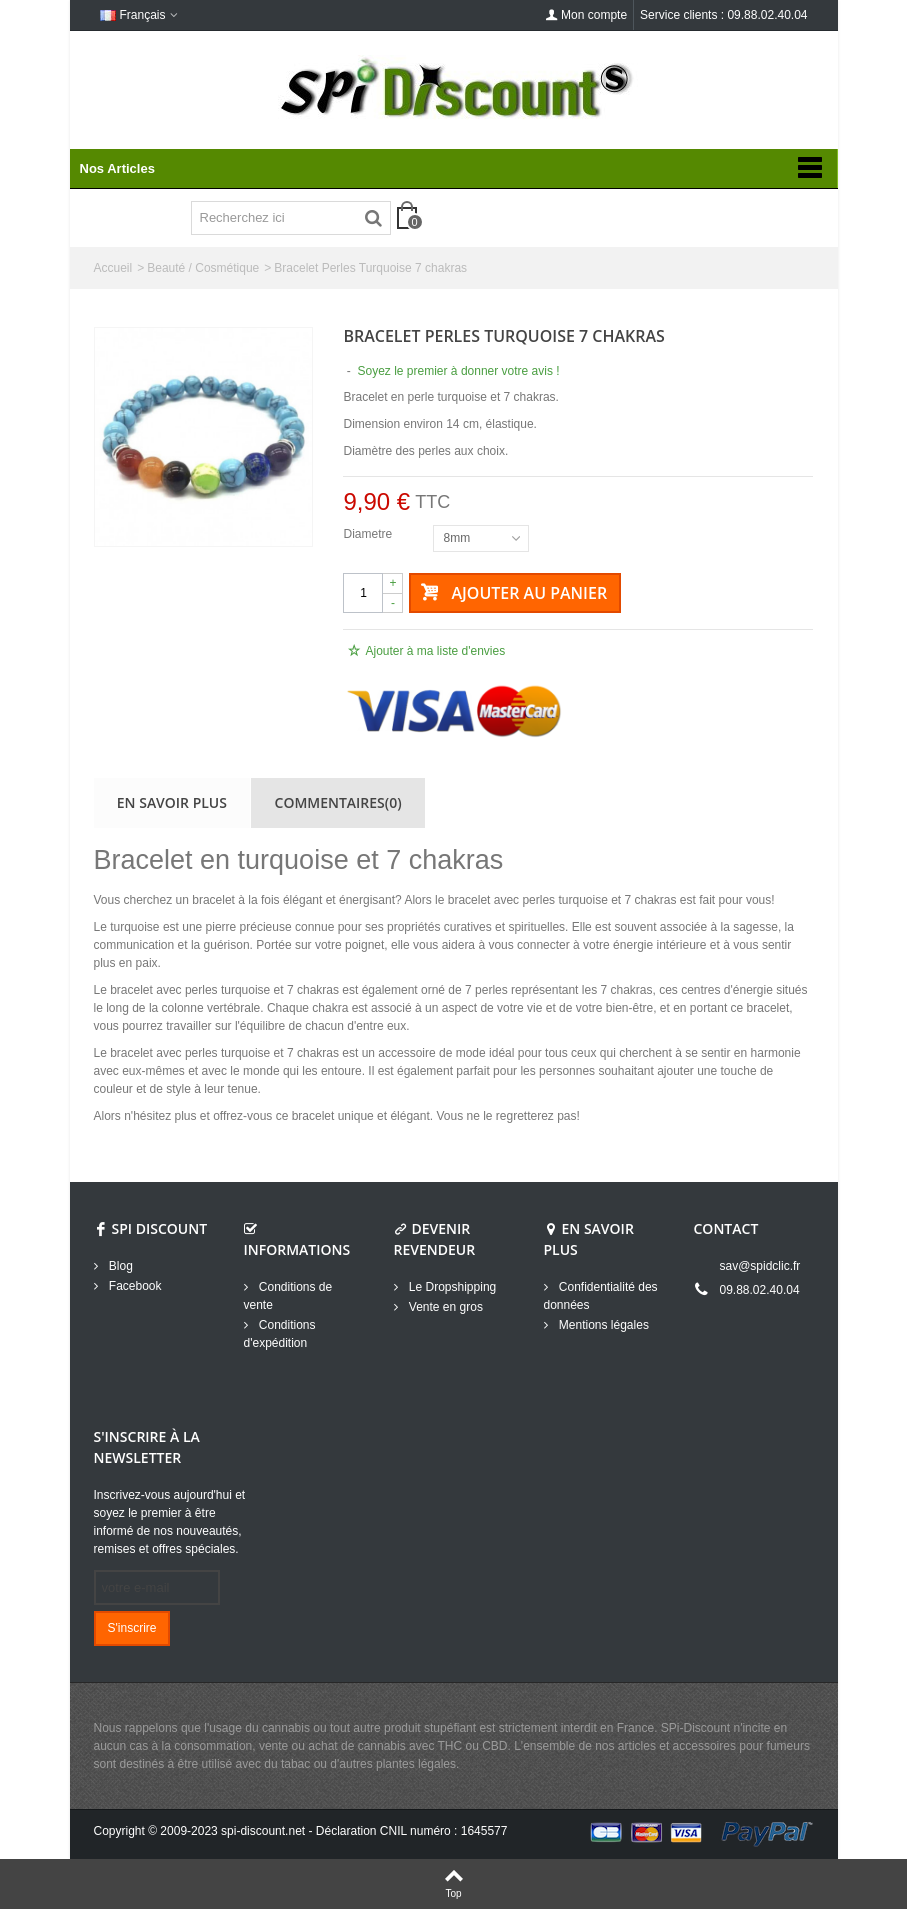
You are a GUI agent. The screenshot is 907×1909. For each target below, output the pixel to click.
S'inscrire (132, 1628)
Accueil (113, 268)
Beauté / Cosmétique (203, 268)
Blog (119, 1266)
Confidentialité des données (601, 1296)
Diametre (369, 534)
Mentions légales (602, 1325)
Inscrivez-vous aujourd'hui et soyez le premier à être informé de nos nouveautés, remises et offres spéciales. (170, 1522)
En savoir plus (172, 802)
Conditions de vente (288, 1296)
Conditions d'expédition (280, 1334)
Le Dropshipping (451, 1287)
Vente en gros (444, 1307)
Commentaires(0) (338, 802)
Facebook (134, 1286)
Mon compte (586, 15)
